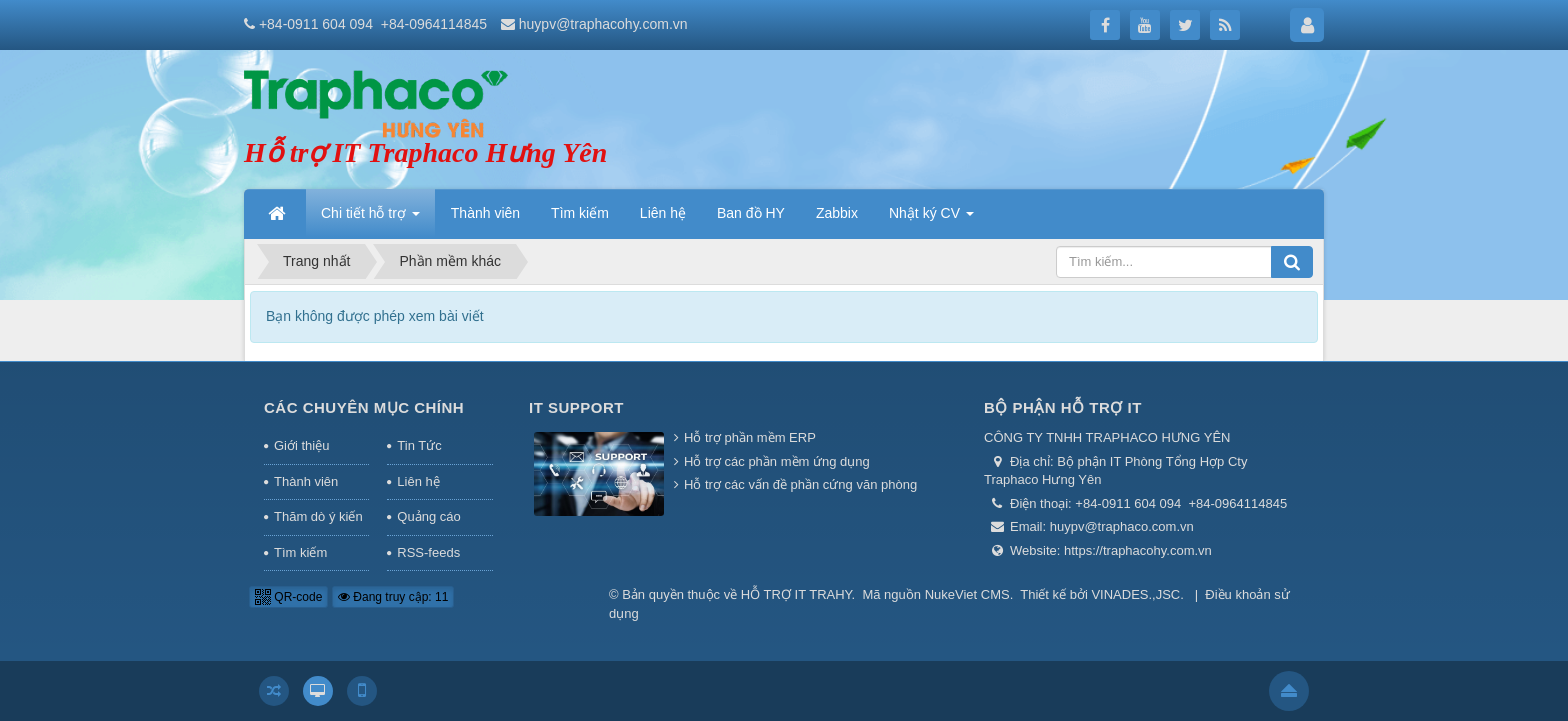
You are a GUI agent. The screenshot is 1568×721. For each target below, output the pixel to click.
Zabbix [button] (837, 213)
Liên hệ (418, 481)
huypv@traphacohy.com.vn (603, 24)
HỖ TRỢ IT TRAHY (796, 594)
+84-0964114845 (434, 24)
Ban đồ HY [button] (751, 213)
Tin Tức (419, 445)
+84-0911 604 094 (316, 24)
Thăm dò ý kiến (318, 516)
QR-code (288, 597)
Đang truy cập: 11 (393, 597)
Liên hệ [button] (663, 213)
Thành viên (306, 481)
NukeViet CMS (967, 594)
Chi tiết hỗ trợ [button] (370, 219)
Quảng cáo (428, 516)
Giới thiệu (301, 445)
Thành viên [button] (485, 213)
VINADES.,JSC (1135, 594)
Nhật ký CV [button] (931, 219)
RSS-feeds (428, 552)
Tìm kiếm (300, 552)
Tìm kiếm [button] (580, 213)
